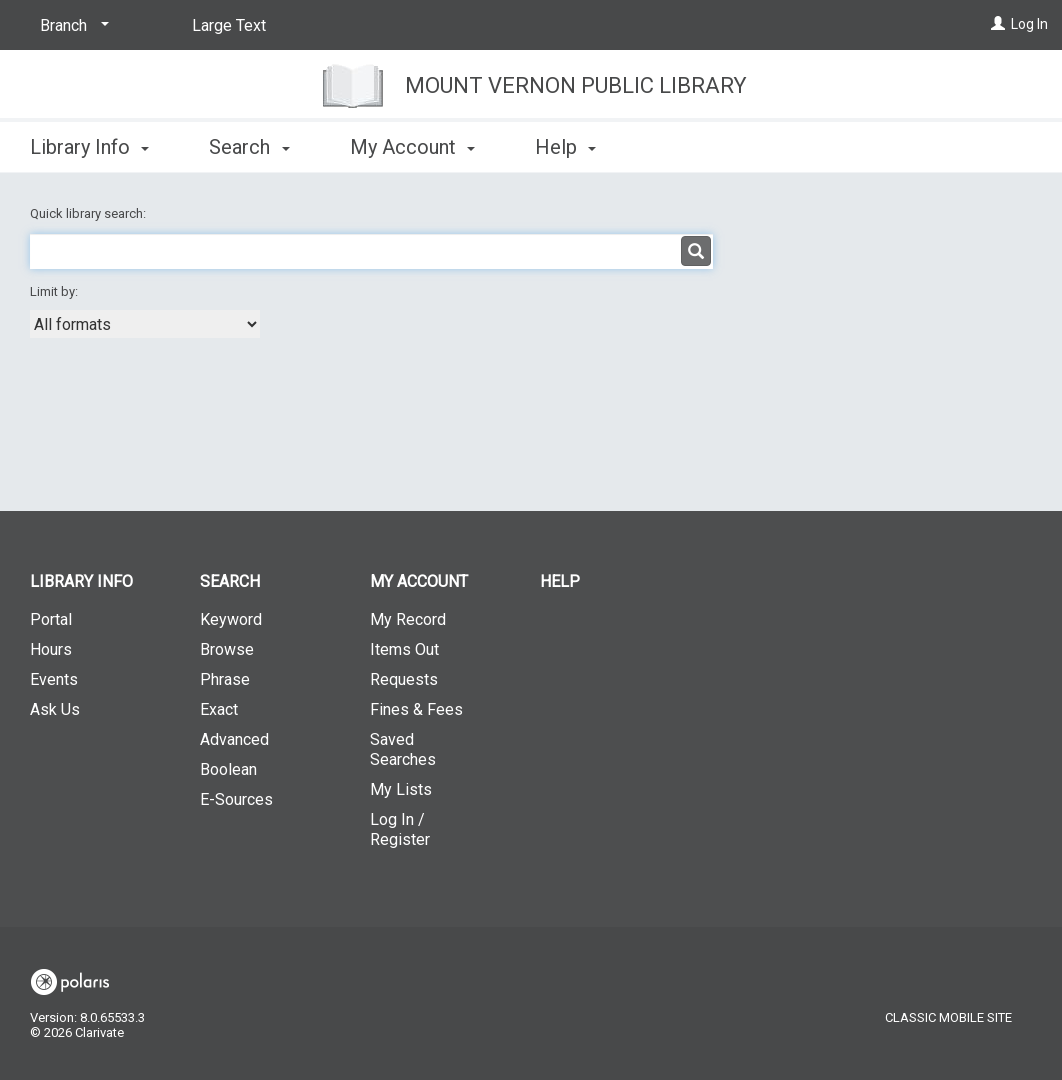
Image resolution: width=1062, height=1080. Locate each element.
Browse (227, 649)
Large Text (229, 25)
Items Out (404, 649)
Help (560, 581)
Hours (51, 649)
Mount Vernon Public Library (576, 85)
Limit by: (55, 291)
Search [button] (249, 147)
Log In (1029, 24)
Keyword (231, 619)
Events (54, 679)
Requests (404, 679)
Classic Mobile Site (948, 1017)
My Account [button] (412, 147)
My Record (408, 619)
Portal (51, 619)
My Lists (401, 789)
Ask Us (55, 709)
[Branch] (71, 26)
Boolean (228, 769)
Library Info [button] (89, 147)
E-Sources (236, 799)
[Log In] (998, 24)
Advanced (234, 739)
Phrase (225, 679)
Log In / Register (400, 829)
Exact (219, 709)
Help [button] (565, 147)
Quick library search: (89, 213)
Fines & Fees (416, 709)
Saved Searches (403, 749)
